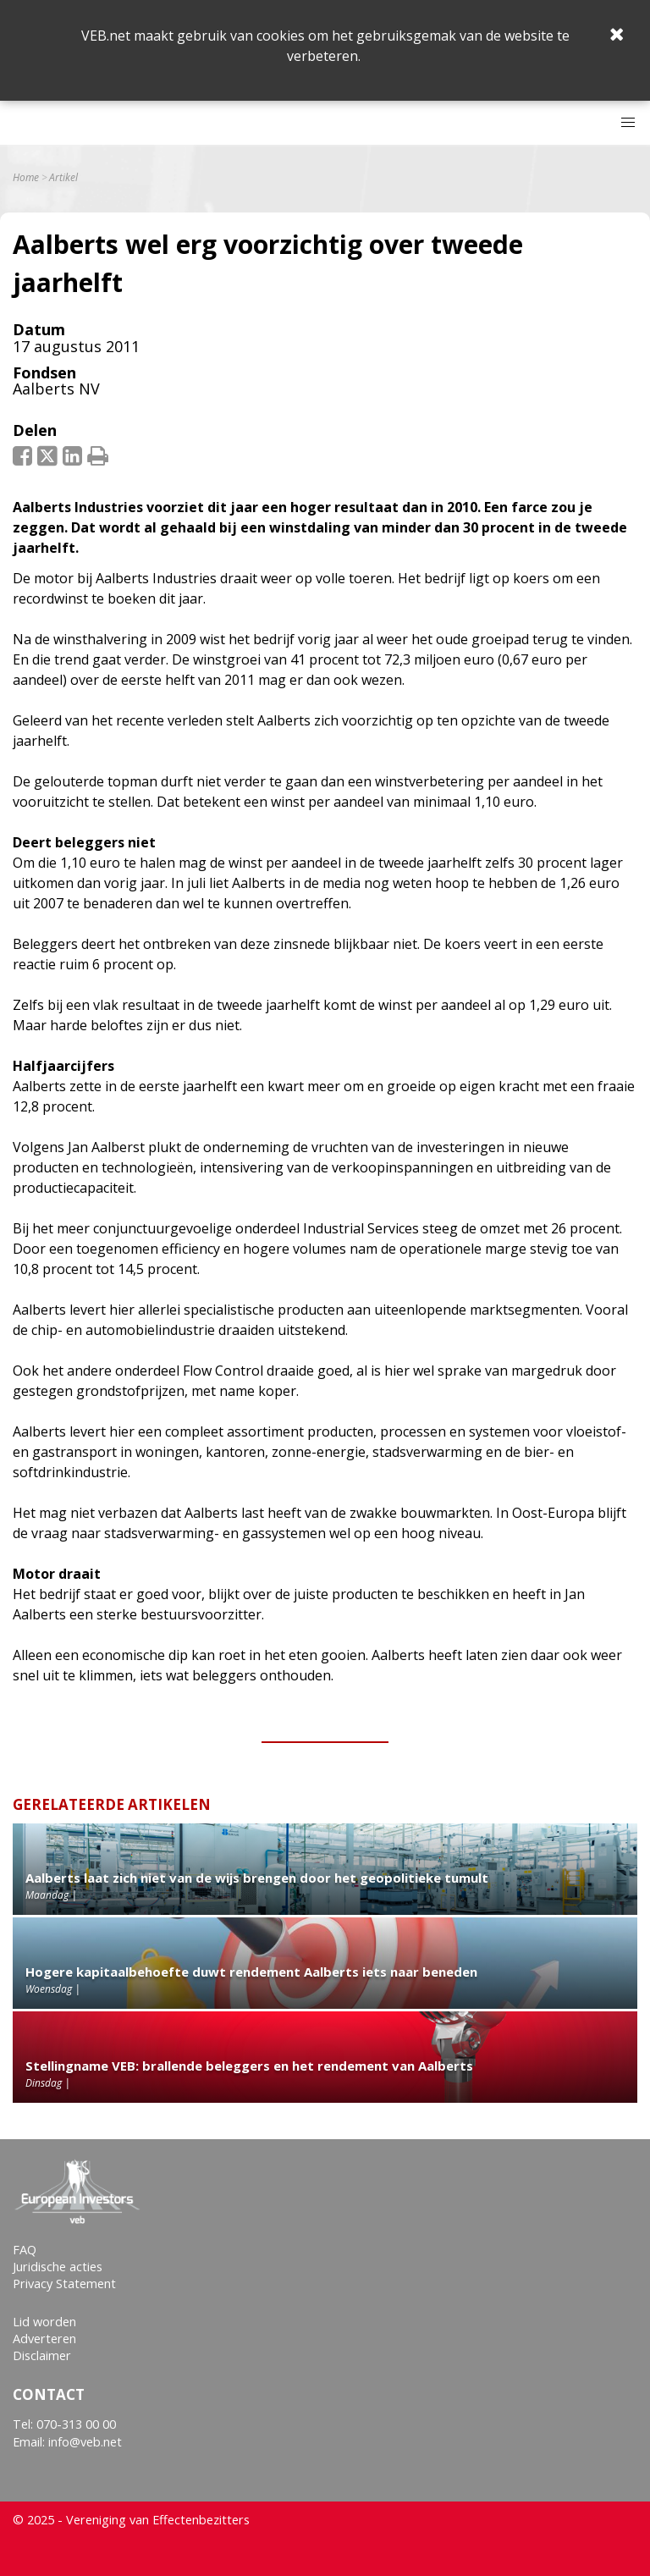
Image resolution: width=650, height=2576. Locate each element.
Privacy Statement (64, 2283)
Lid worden (44, 2322)
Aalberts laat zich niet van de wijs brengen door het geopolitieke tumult (256, 1877)
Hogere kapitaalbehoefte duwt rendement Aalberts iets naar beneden (251, 1971)
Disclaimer (42, 2355)
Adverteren (44, 2339)
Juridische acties (57, 2267)
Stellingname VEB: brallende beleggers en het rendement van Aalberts (249, 2065)
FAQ (24, 2250)
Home (26, 178)
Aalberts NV (56, 388)
